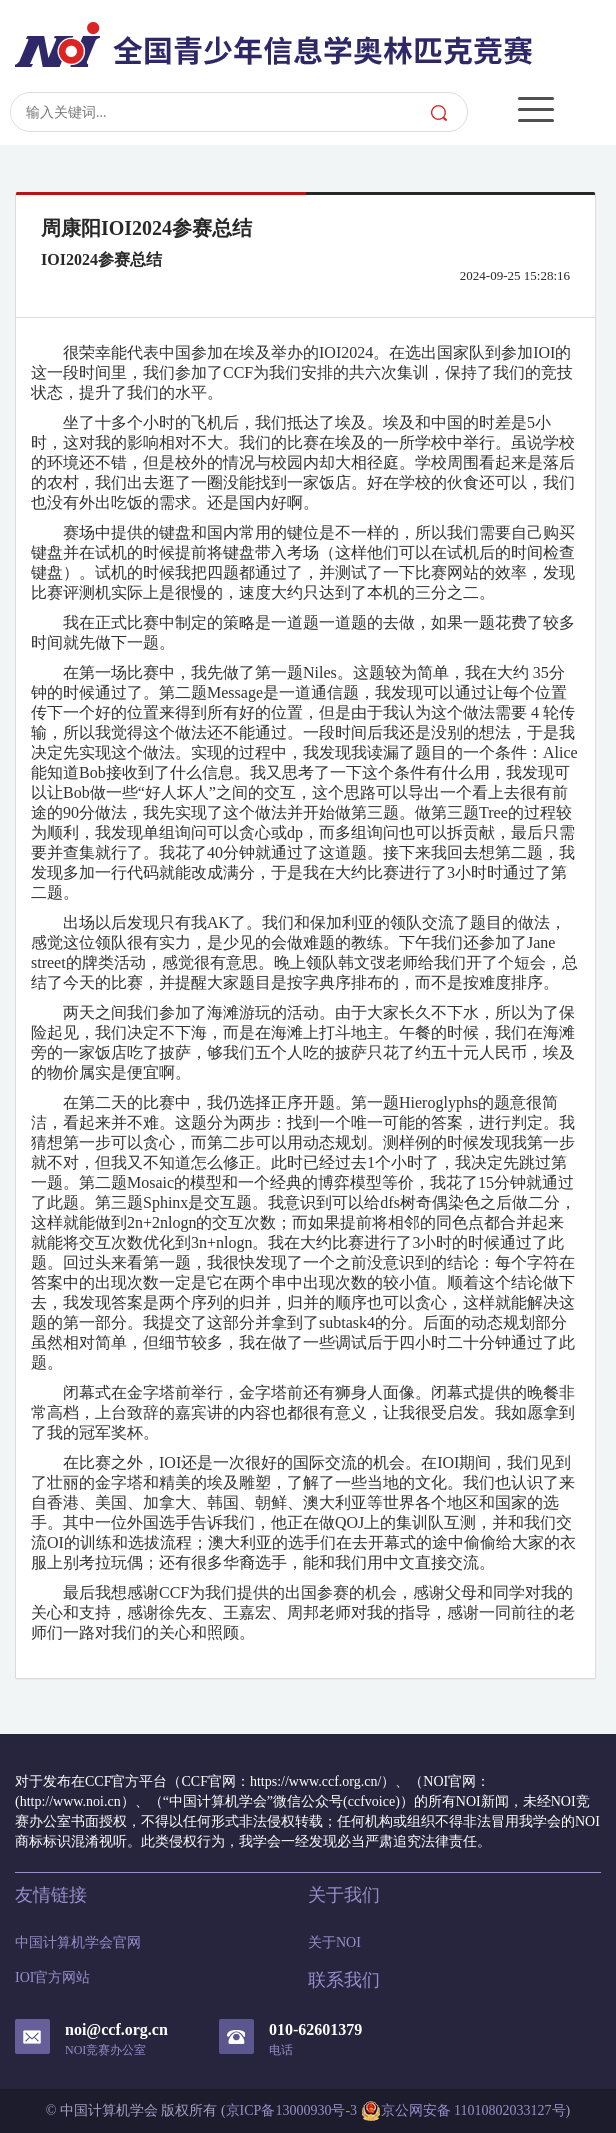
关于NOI (334, 1942)
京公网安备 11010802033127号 (463, 2111)
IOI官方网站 (52, 1977)
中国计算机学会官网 (78, 1942)
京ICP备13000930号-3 (291, 2110)
